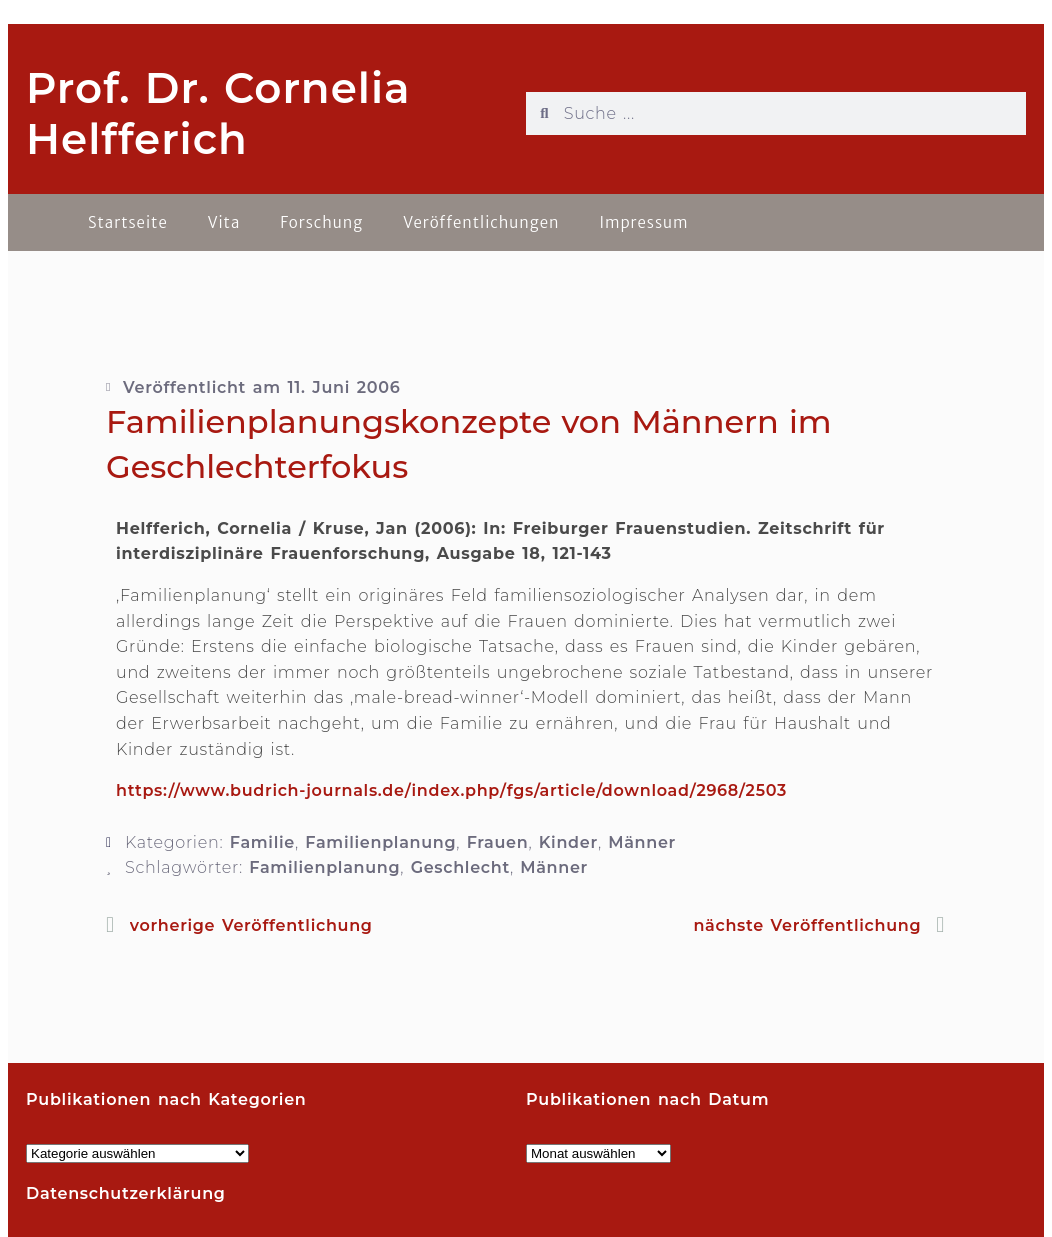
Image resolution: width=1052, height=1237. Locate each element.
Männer (642, 842)
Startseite (128, 222)
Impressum (643, 222)
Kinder (568, 842)
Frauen (498, 842)
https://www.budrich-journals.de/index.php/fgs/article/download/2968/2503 (451, 790)
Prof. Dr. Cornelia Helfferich (218, 113)
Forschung (321, 222)
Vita (224, 222)
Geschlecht (460, 867)
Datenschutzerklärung (126, 1193)
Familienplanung (380, 842)
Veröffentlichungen (481, 222)
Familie (262, 842)
